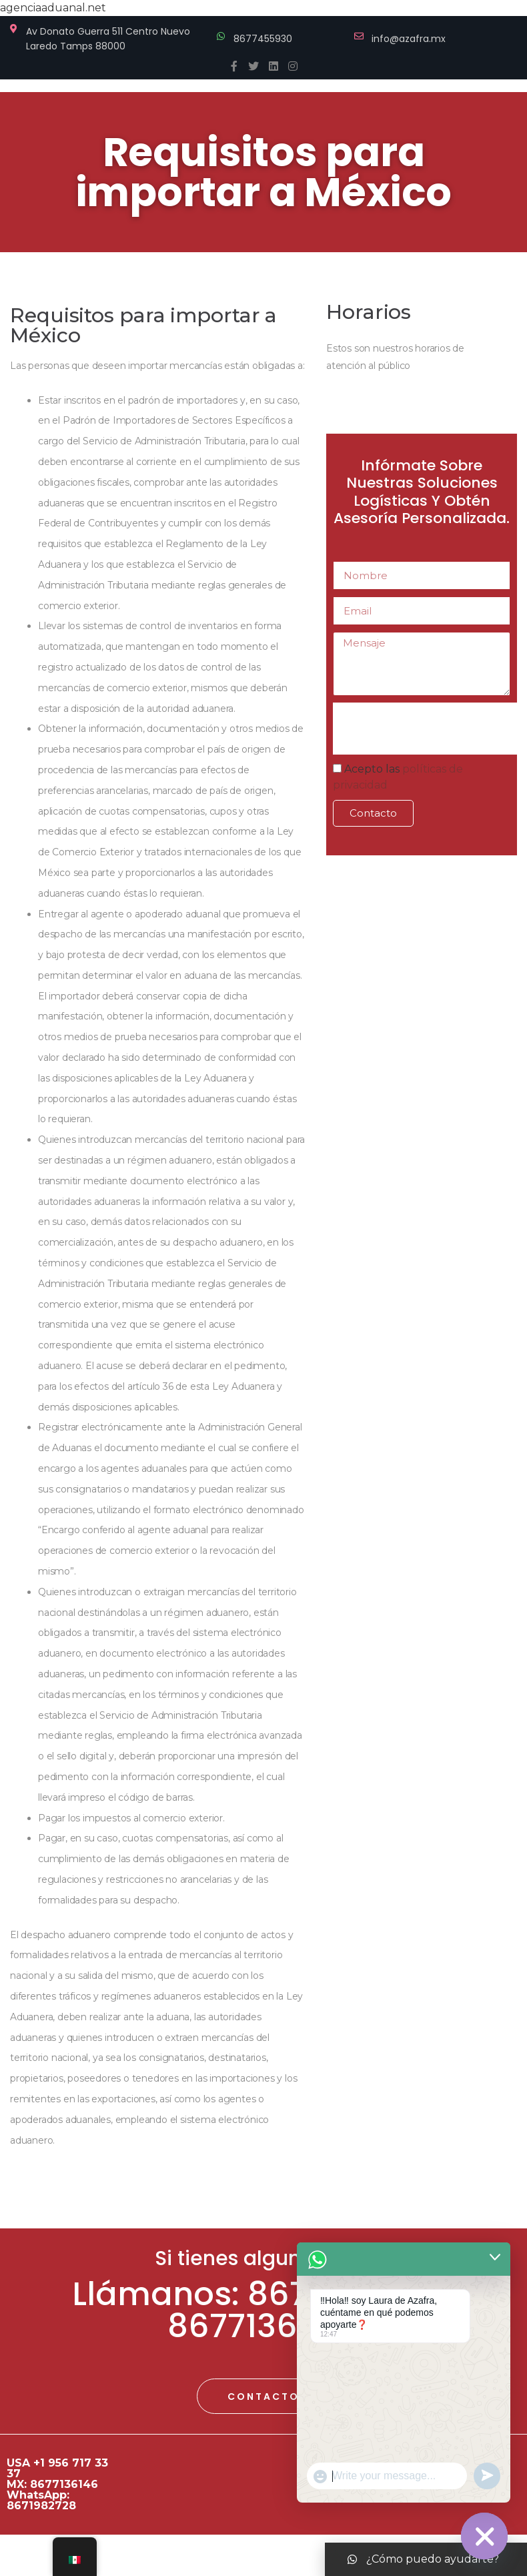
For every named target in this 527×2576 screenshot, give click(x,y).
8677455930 (262, 38)
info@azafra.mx (409, 38)
